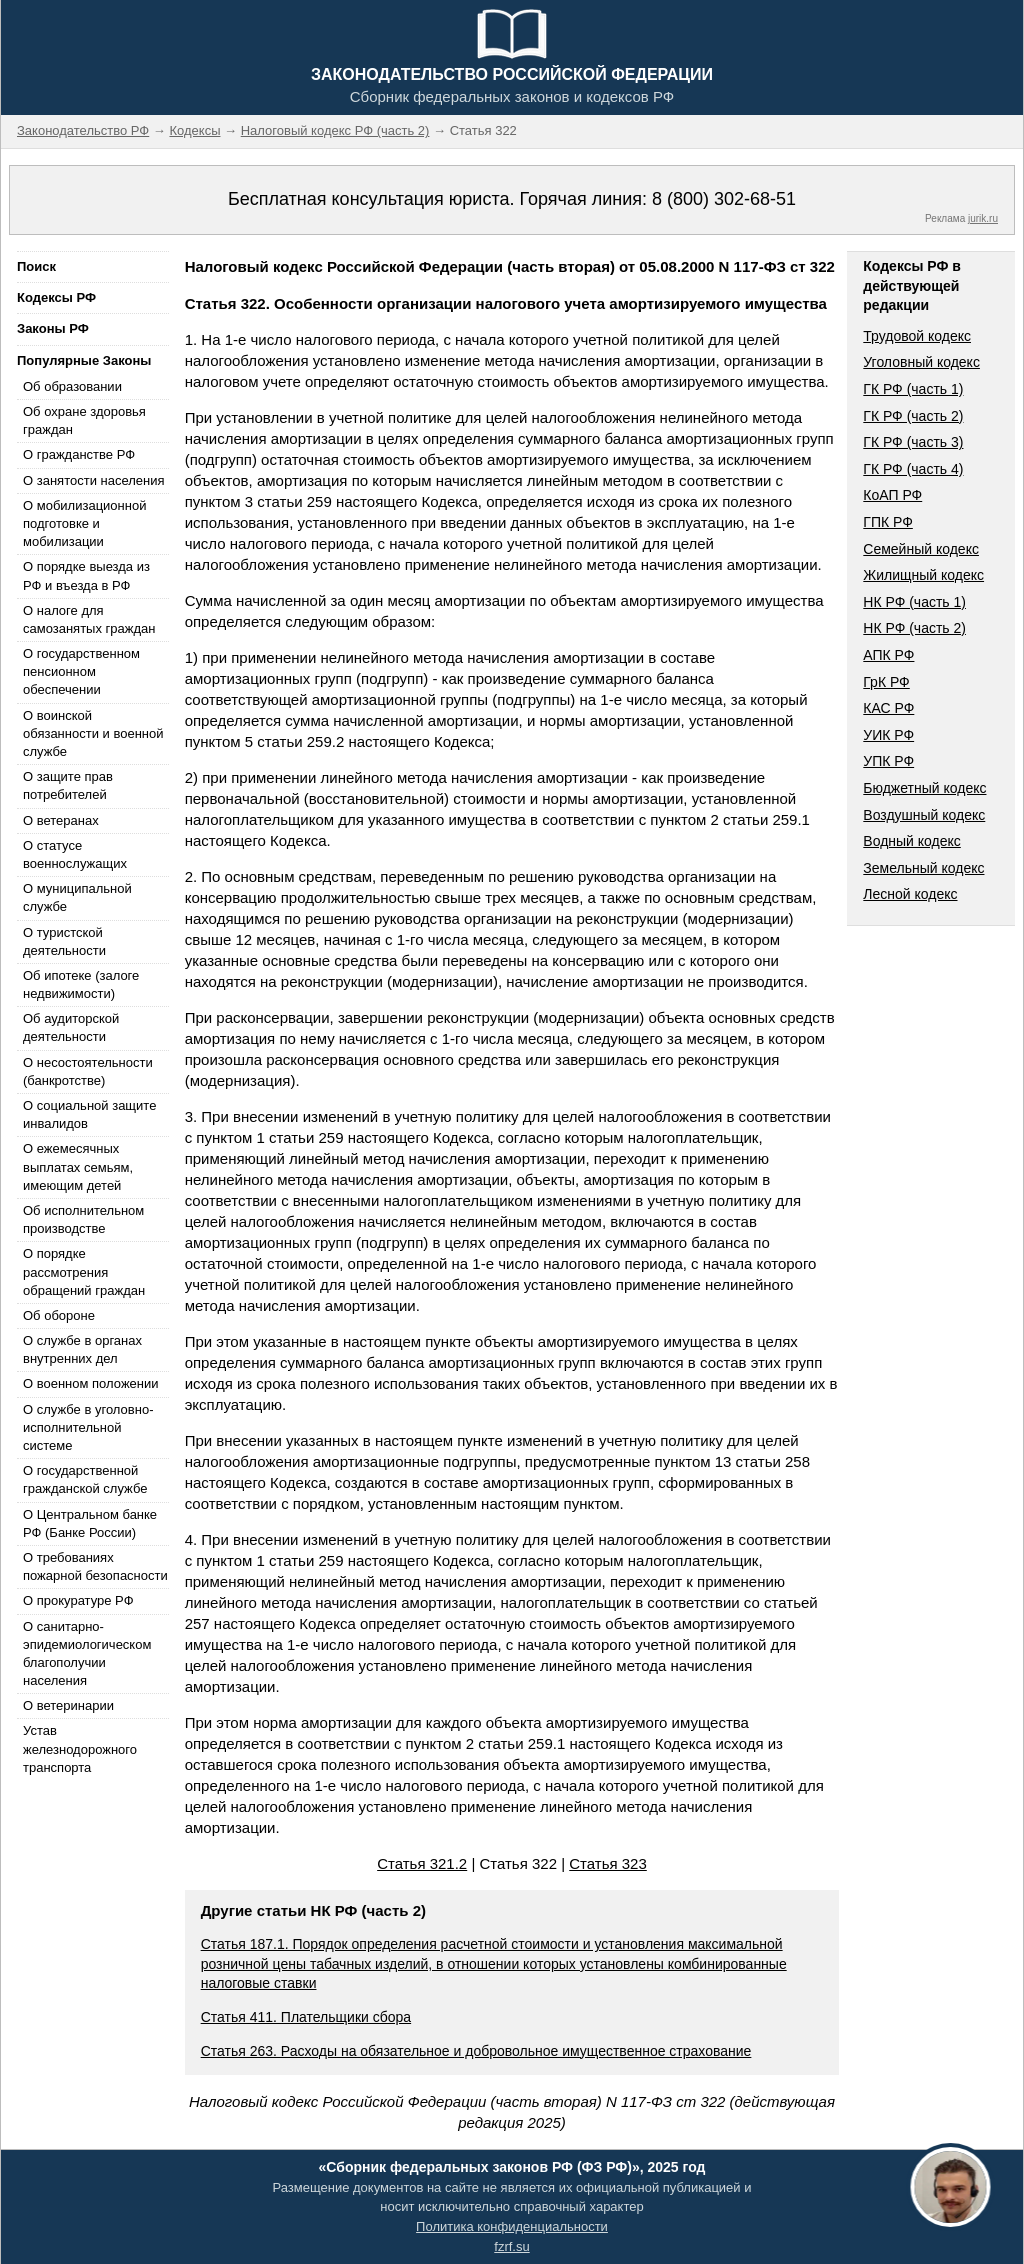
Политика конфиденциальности (512, 2226)
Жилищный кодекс (923, 575)
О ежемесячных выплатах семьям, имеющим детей (78, 1166)
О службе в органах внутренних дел (82, 1349)
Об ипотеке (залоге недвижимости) (81, 984)
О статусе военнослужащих (75, 854)
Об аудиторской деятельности (71, 1027)
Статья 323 (608, 1863)
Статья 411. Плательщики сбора (306, 2017)
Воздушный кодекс (924, 815)
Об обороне (59, 1315)
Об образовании (72, 386)
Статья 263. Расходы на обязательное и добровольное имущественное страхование (476, 2051)
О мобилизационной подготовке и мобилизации (84, 523)
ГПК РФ (888, 522)
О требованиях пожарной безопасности (95, 1566)
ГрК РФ (886, 682)
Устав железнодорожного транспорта (80, 1748)
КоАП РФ (892, 495)
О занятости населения (94, 480)
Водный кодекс (912, 841)
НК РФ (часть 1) (914, 602)
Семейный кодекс (921, 549)
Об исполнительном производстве (83, 1219)
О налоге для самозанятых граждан (89, 619)
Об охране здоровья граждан (84, 420)
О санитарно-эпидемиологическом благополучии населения (87, 1654)
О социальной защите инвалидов (89, 1114)
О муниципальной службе (77, 897)
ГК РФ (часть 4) (913, 469)
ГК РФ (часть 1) (913, 389)
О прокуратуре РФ (78, 1600)
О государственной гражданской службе (85, 1479)
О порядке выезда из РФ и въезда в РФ (86, 575)
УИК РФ (888, 735)
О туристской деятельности (64, 941)
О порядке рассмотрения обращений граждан (84, 1271)
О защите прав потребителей (68, 785)
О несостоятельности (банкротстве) (88, 1071)
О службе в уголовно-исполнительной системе (88, 1427)
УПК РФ (888, 761)
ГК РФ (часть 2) (913, 416)
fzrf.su (511, 2246)
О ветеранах (61, 820)
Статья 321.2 (422, 1863)
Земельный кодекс (923, 868)
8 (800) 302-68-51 (724, 199)
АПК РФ (888, 655)
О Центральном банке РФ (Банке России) (90, 1523)
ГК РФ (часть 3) (913, 442)
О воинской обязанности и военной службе (93, 733)
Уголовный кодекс (921, 362)
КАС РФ (888, 708)
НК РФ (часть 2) (914, 628)
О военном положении (91, 1383)
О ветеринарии (68, 1705)
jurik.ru (983, 218)
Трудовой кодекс (917, 336)
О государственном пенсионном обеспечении (81, 671)
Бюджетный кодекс (924, 788)
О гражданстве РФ (79, 454)
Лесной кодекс (910, 894)
